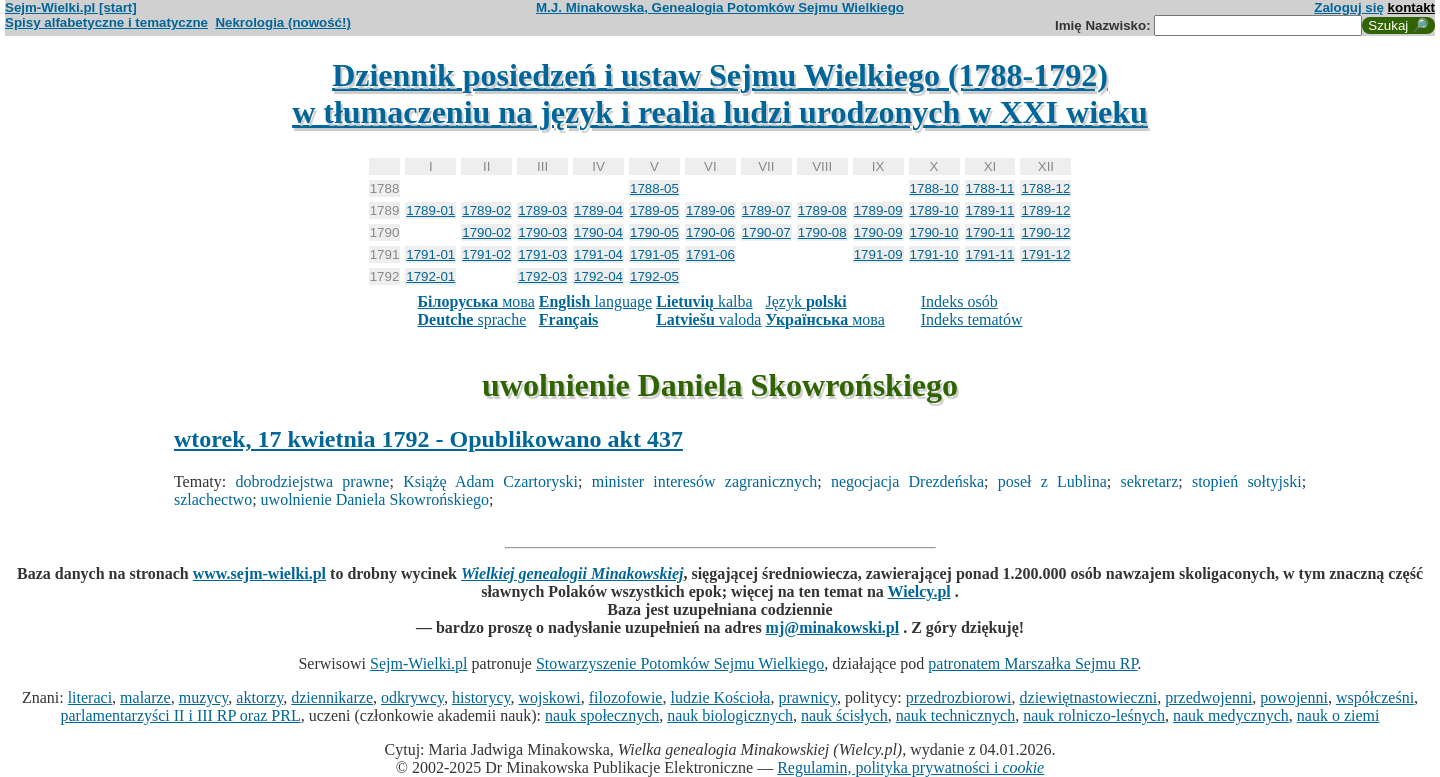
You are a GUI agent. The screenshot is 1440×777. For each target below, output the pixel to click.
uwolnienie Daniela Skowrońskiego (375, 499)
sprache (471, 319)
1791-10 (934, 254)
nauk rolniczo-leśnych (1094, 715)
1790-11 (990, 232)
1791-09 (878, 254)
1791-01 (430, 254)
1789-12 (1045, 210)
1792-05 (654, 276)
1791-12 (1045, 254)
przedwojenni (1208, 697)
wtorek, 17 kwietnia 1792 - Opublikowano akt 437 (428, 439)
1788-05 (654, 188)
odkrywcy (412, 697)
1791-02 (486, 254)
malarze (145, 697)
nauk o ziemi (1338, 715)
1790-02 (486, 232)
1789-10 (934, 210)
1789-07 (766, 210)
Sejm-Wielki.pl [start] (71, 7)
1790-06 (710, 232)
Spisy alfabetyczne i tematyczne (106, 22)
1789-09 (878, 210)
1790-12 (1045, 232)
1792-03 (542, 276)
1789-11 (990, 210)
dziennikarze (332, 697)
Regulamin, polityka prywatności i (910, 767)
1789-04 (598, 210)
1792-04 (598, 276)
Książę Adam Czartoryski (490, 481)
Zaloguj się (1349, 7)
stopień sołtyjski (1247, 481)
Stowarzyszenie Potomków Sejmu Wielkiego (680, 663)
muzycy (204, 697)
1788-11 (990, 188)
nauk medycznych (1231, 715)
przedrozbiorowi (959, 697)
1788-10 (934, 188)
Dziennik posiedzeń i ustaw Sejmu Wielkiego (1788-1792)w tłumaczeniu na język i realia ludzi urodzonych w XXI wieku (720, 93)
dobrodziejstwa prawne (312, 481)
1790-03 (542, 232)
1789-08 (822, 210)
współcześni (1375, 697)
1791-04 (598, 254)
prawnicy (807, 697)
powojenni (1294, 697)
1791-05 (654, 254)
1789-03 (542, 210)
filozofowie (626, 697)
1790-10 (934, 232)
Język (805, 301)
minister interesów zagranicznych (704, 481)
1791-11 (990, 254)
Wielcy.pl (919, 591)
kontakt (1411, 7)
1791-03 (542, 254)
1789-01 (430, 210)
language (595, 301)
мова (475, 301)
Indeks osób (959, 301)
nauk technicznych (956, 715)
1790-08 (822, 232)
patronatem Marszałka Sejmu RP (1032, 663)
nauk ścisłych (844, 715)
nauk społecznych (602, 715)
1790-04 (598, 232)
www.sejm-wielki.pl (259, 573)
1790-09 (878, 232)
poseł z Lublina (1052, 481)
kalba (704, 301)
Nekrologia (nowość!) (283, 22)
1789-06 (710, 210)
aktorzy (259, 697)
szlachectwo (213, 499)
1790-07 (766, 232)
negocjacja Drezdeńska (907, 481)
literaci (90, 697)
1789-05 (654, 210)
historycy (481, 697)
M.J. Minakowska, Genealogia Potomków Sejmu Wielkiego (720, 7)
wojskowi (549, 697)
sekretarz (1150, 481)
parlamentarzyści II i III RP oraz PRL (181, 715)
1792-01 (430, 276)
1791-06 (710, 254)
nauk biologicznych (730, 715)
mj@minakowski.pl (833, 627)
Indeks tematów (972, 319)
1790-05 (654, 232)
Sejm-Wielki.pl (419, 663)
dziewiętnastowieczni (1089, 697)
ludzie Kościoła (720, 697)
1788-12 (1045, 188)
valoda (708, 319)
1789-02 (486, 210)
